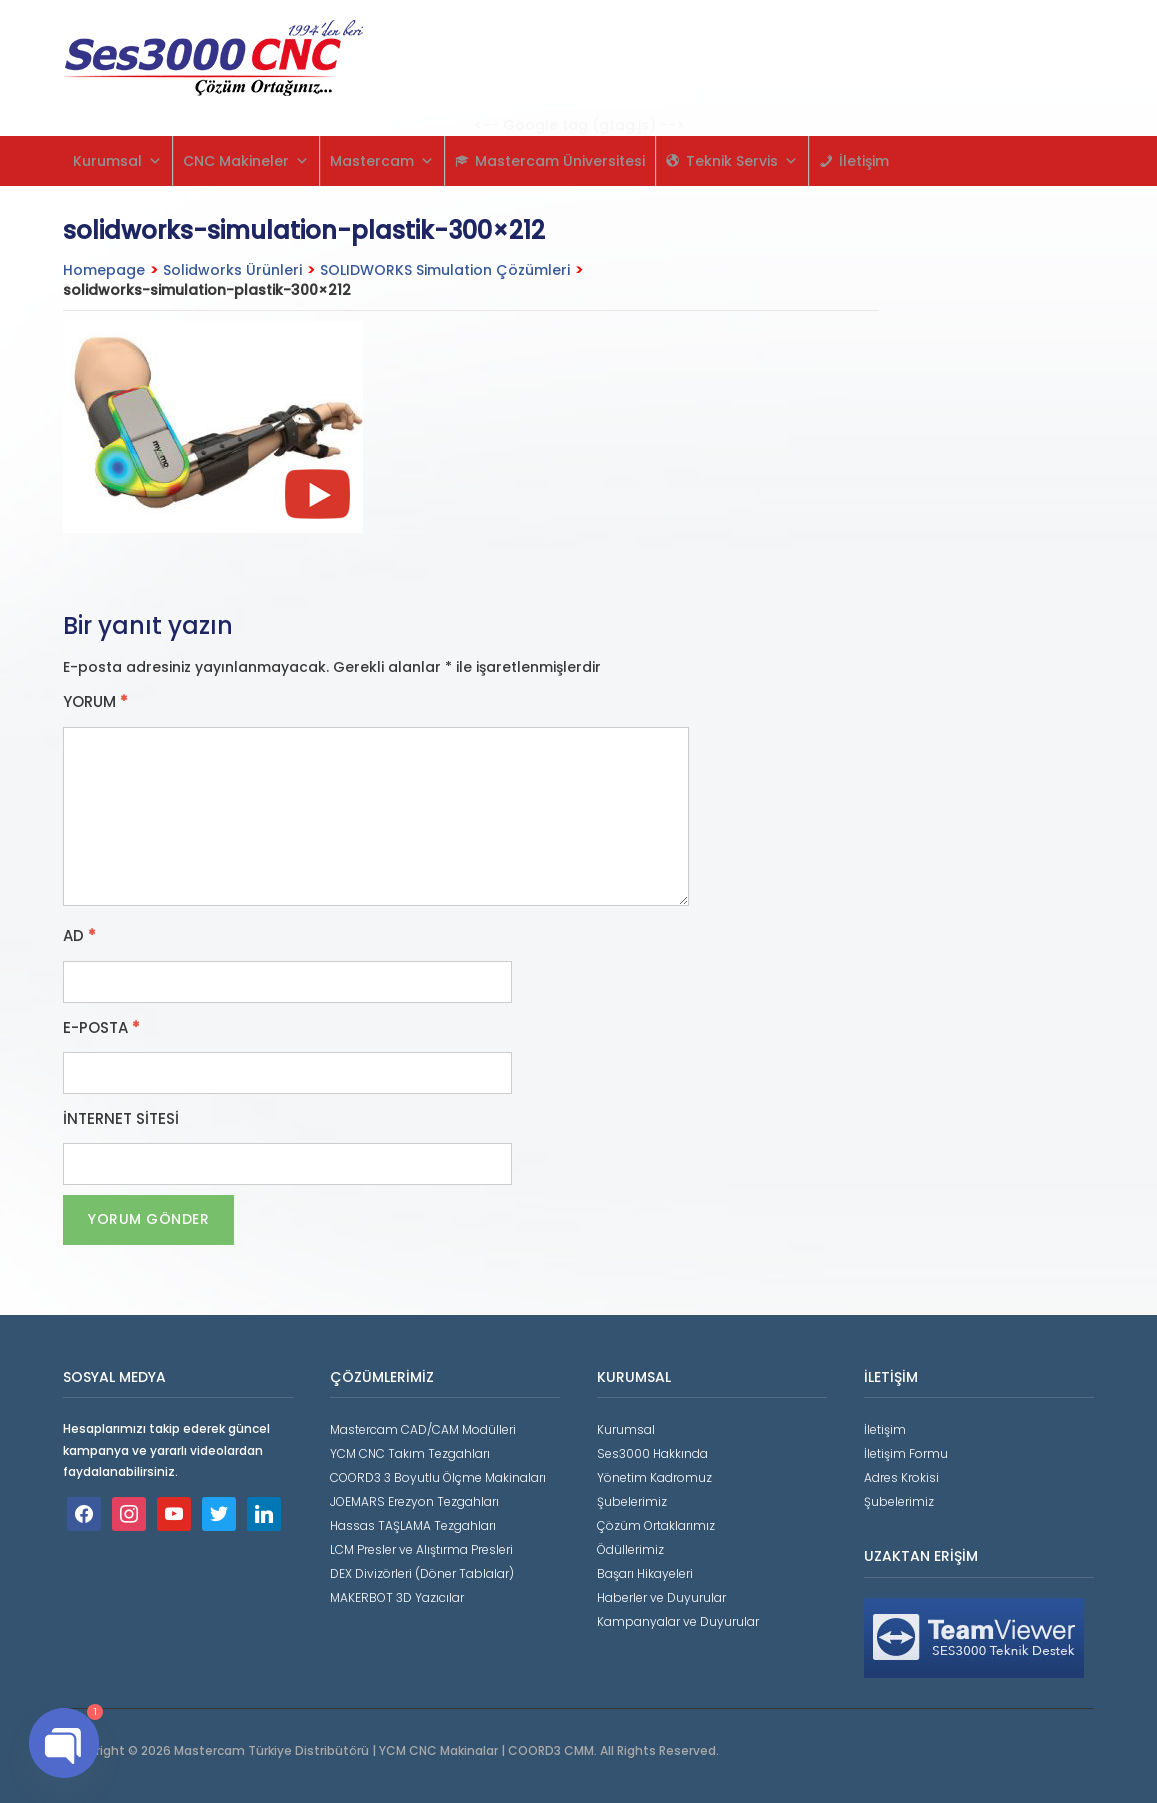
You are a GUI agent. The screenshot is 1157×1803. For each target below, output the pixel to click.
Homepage (104, 270)
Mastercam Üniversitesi (560, 161)
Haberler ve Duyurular (661, 1597)
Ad (79, 936)
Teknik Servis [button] (742, 161)
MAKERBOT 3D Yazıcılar (397, 1597)
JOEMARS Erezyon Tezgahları (414, 1501)
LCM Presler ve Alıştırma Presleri (421, 1549)
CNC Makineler (246, 161)
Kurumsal (117, 161)
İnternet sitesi (121, 1119)
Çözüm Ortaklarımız (656, 1525)
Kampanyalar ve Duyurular (678, 1621)
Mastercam (382, 161)
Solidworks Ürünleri (232, 270)
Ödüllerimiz (630, 1549)
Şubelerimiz (632, 1501)
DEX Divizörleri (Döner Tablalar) (422, 1573)
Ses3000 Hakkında (652, 1453)
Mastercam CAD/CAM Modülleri (423, 1429)
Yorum (95, 702)
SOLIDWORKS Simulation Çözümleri (445, 270)
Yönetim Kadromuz (654, 1477)
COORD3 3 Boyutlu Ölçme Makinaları (438, 1477)
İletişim (864, 161)
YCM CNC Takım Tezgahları (410, 1453)
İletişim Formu (906, 1453)
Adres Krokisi (901, 1477)
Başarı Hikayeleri (645, 1573)
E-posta (101, 1028)
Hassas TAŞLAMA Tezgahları (413, 1525)
